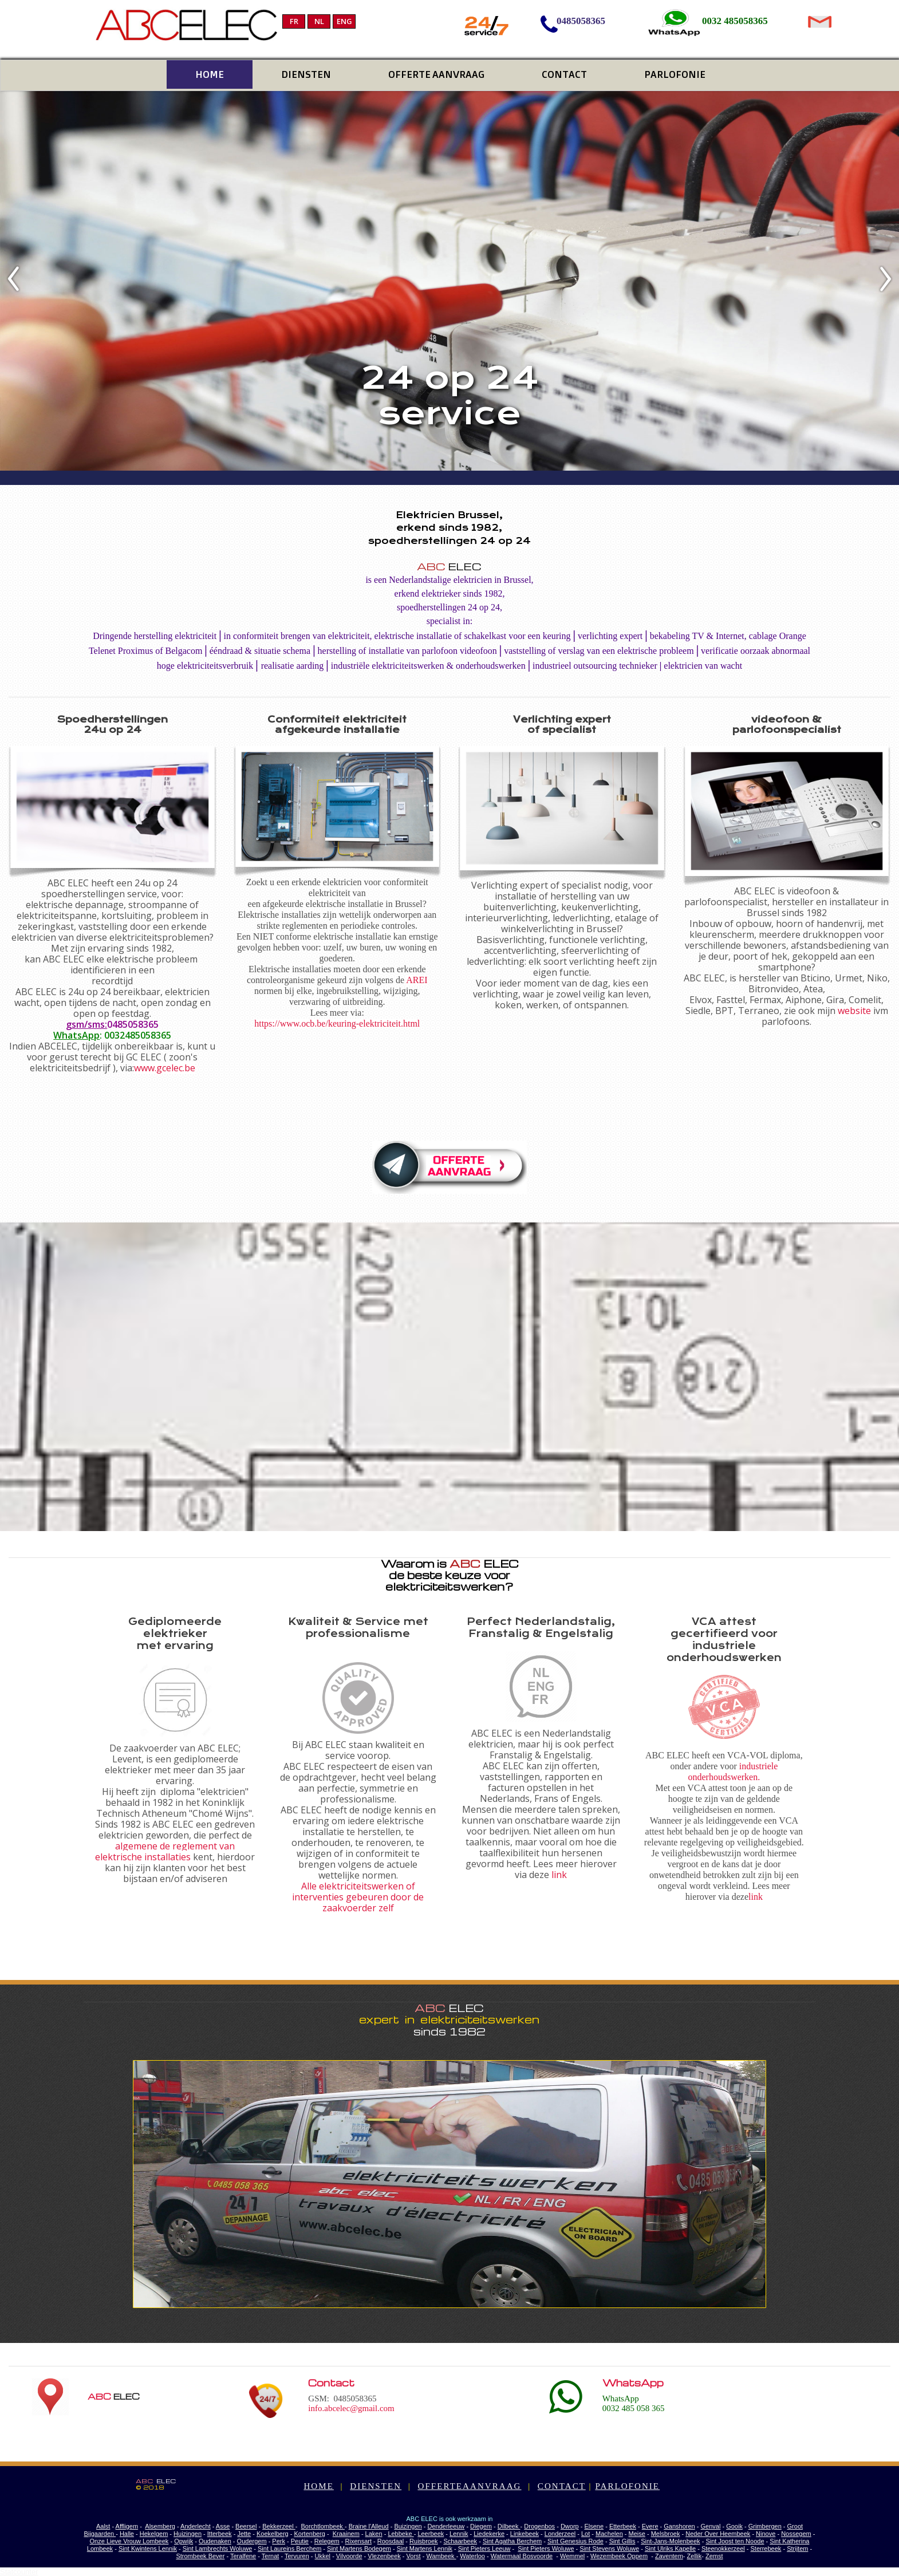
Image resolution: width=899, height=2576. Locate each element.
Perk (278, 2541)
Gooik (734, 2526)
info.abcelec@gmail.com (351, 2408)
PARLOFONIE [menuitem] (674, 74)
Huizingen (188, 2533)
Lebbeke (400, 2533)
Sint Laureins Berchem (289, 2548)
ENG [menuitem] (344, 21)
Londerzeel (560, 2533)
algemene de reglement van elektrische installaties (165, 1851)
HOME (318, 2486)
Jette (244, 2533)
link (559, 1874)
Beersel (246, 2526)
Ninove (765, 2533)
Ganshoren (679, 2526)
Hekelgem (154, 2533)
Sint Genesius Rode (575, 2541)
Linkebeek (524, 2533)
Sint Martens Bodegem (359, 2548)
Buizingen (407, 2526)
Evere (650, 2526)
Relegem (327, 2541)
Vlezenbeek (384, 2556)
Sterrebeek (766, 2548)
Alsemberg (160, 2526)
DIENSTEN (375, 2486)
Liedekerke (489, 2533)
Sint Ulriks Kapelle (670, 2548)
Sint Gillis (622, 2541)
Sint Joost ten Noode (734, 2541)
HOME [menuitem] (209, 74)
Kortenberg (309, 2533)
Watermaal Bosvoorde (522, 2556)
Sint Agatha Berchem (512, 2541)
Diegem (481, 2526)
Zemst (714, 2556)
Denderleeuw (446, 2526)
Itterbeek (219, 2533)
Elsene (594, 2526)
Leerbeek (430, 2533)
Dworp (570, 2526)
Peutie (300, 2541)
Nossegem (796, 2533)
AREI (416, 980)
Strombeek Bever (200, 2556)
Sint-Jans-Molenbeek (670, 2541)
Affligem (127, 2526)
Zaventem (669, 2556)
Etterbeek (622, 2526)
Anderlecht (195, 2526)
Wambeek (441, 2556)
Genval (711, 2526)
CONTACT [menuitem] (564, 74)
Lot (585, 2533)
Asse (223, 2526)
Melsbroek (665, 2533)
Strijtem (797, 2548)
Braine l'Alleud (369, 2526)
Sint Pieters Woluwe (546, 2548)
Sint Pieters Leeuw (484, 2548)
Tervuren (297, 2556)
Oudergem (252, 2541)
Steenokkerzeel (723, 2548)
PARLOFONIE (627, 2486)
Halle (127, 2533)
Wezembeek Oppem (619, 2556)
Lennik (459, 2533)
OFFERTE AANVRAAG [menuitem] (436, 74)
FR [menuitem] (294, 21)
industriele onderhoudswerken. (733, 1771)
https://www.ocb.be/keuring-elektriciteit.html (337, 1023)
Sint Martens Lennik (424, 2548)
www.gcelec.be (164, 1068)
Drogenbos (539, 2526)
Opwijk (183, 2541)
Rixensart (358, 2541)
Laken (374, 2533)
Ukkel (323, 2556)
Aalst (103, 2526)
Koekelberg (273, 2533)
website (854, 1010)
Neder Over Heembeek (717, 2533)
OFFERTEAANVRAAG (470, 2486)
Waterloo (472, 2556)
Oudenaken (215, 2541)
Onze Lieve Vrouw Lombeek (129, 2541)
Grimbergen (765, 2526)
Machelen (609, 2533)
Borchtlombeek (322, 2526)
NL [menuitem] (319, 21)
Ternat (270, 2556)
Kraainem (346, 2533)
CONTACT (562, 2486)
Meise (637, 2533)
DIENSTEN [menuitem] (306, 74)
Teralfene (243, 2556)
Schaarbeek (460, 2541)
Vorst (414, 2556)
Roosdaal (390, 2541)
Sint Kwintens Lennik (148, 2548)
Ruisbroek (423, 2541)
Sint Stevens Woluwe (609, 2548)
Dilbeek (509, 2526)
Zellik (694, 2556)
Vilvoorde (349, 2556)
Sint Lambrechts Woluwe (217, 2548)
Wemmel (572, 2556)
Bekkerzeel (278, 2526)
